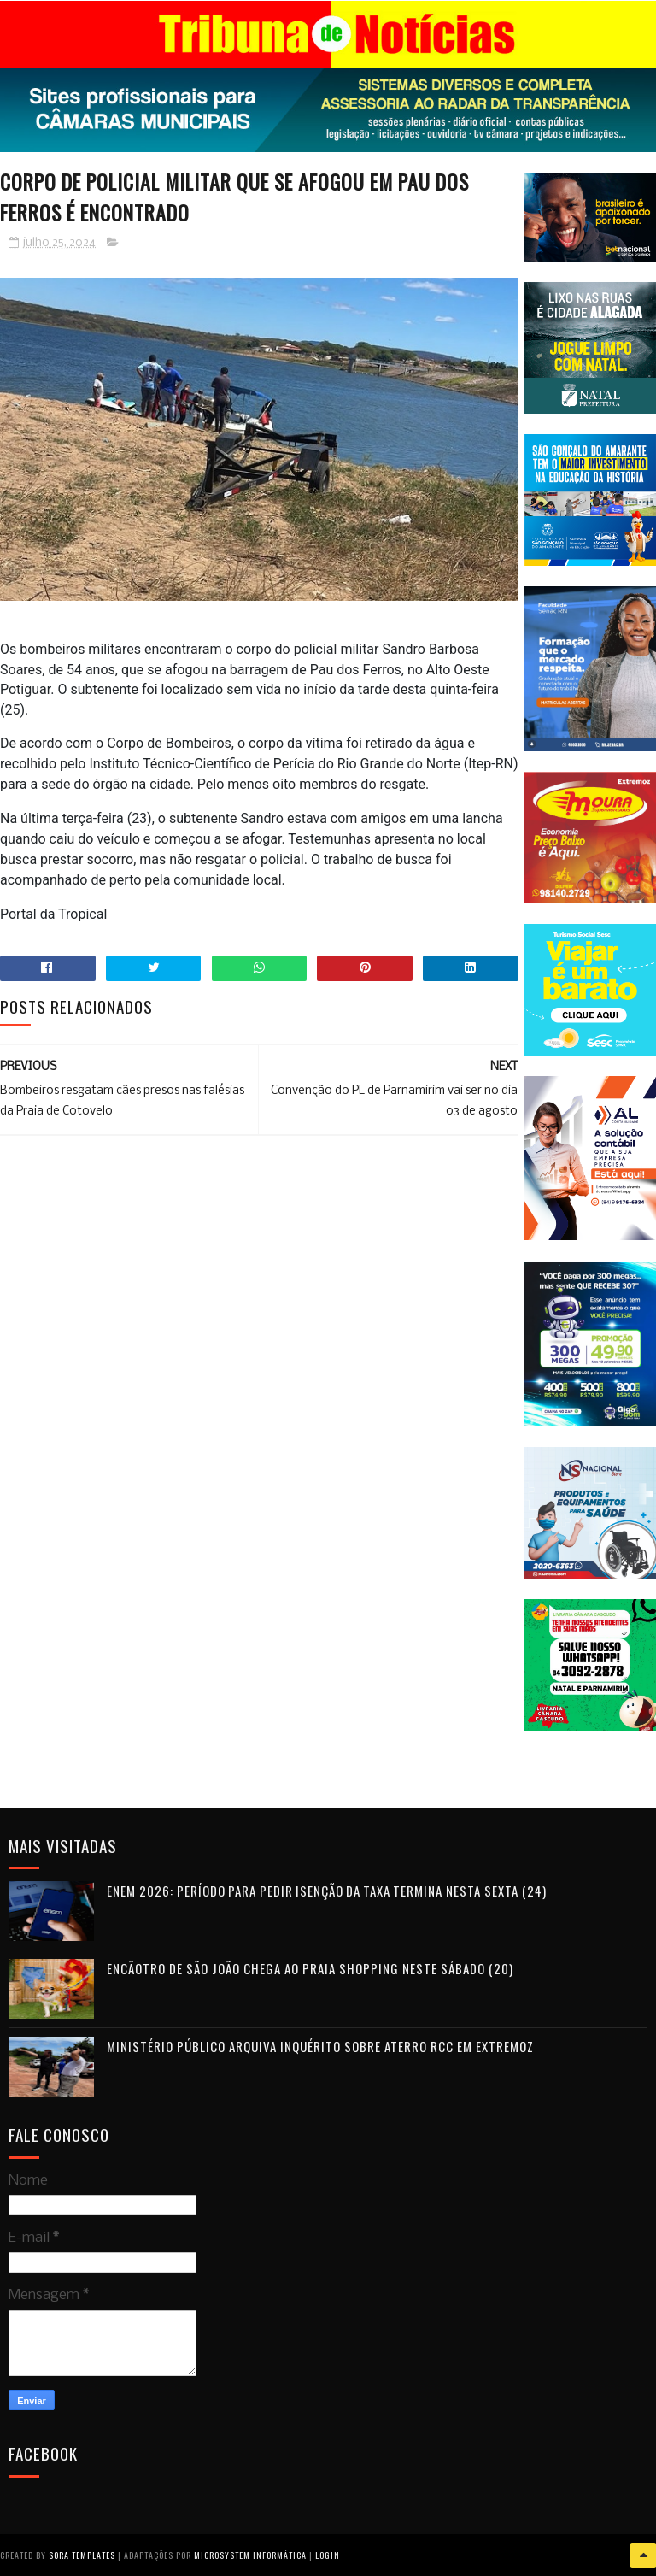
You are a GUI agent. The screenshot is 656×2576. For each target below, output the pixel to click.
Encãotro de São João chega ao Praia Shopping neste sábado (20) (310, 1967)
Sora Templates (82, 2554)
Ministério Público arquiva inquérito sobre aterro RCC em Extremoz (320, 2045)
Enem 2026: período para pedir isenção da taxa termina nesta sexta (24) (327, 1889)
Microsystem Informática (250, 2554)
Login (327, 2554)
